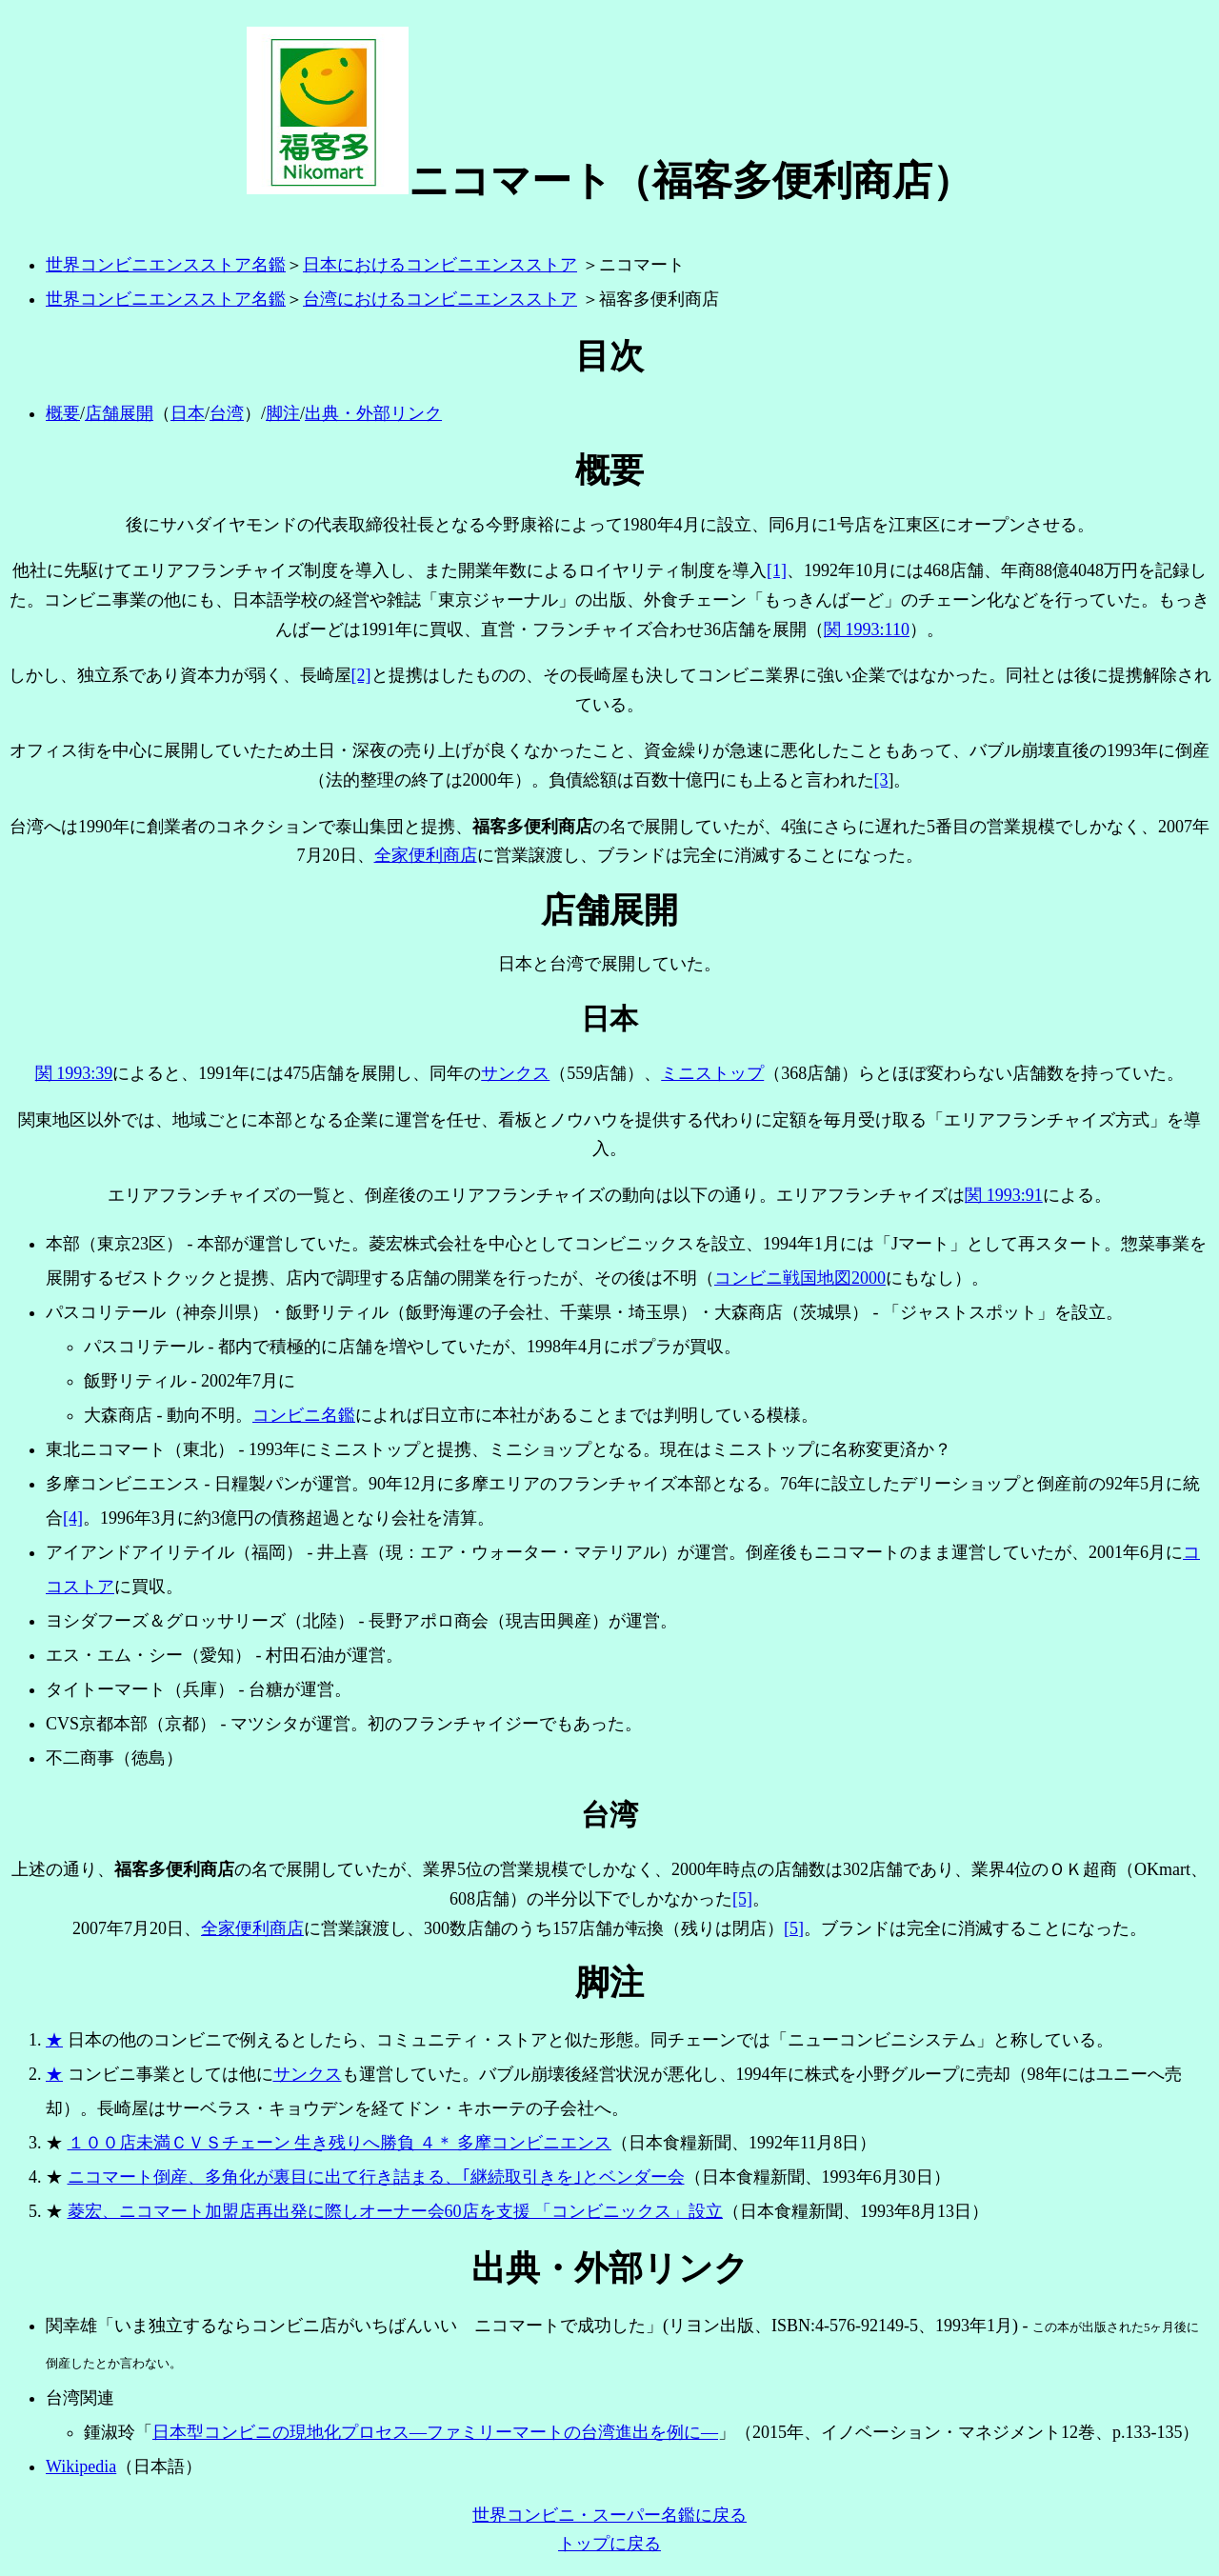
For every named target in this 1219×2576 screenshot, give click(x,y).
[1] (777, 570)
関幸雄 (71, 2325)
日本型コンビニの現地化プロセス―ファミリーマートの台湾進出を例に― (435, 2432)
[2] (361, 675)
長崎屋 (325, 675)
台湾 (227, 413)
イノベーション (881, 2432)
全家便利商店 (425, 855)
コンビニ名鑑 (303, 1415)
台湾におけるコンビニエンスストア (440, 299)
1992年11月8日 (804, 2142)
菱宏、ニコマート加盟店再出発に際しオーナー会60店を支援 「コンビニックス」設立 (396, 2211)
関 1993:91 (1004, 1195)
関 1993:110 (866, 629)
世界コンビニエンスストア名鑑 (166, 264)
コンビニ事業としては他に (170, 2074)
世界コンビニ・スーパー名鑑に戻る (609, 2515)
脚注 (283, 413)
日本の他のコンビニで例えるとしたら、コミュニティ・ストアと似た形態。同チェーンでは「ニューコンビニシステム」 (530, 2039)
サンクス (515, 1073)
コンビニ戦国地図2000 (800, 1278)
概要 (63, 413)
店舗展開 (119, 413)
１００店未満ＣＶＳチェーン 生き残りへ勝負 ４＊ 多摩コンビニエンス (340, 2142)
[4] (73, 1518)
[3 (881, 779)
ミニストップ (712, 1073)
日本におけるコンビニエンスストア (440, 264)
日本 (187, 413)
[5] (742, 1898)
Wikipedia (81, 2466)
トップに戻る (609, 2543)
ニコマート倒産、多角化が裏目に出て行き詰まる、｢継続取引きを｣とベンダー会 (376, 2177)
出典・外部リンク (373, 413)
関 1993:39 (74, 1073)
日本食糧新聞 (791, 2211)
